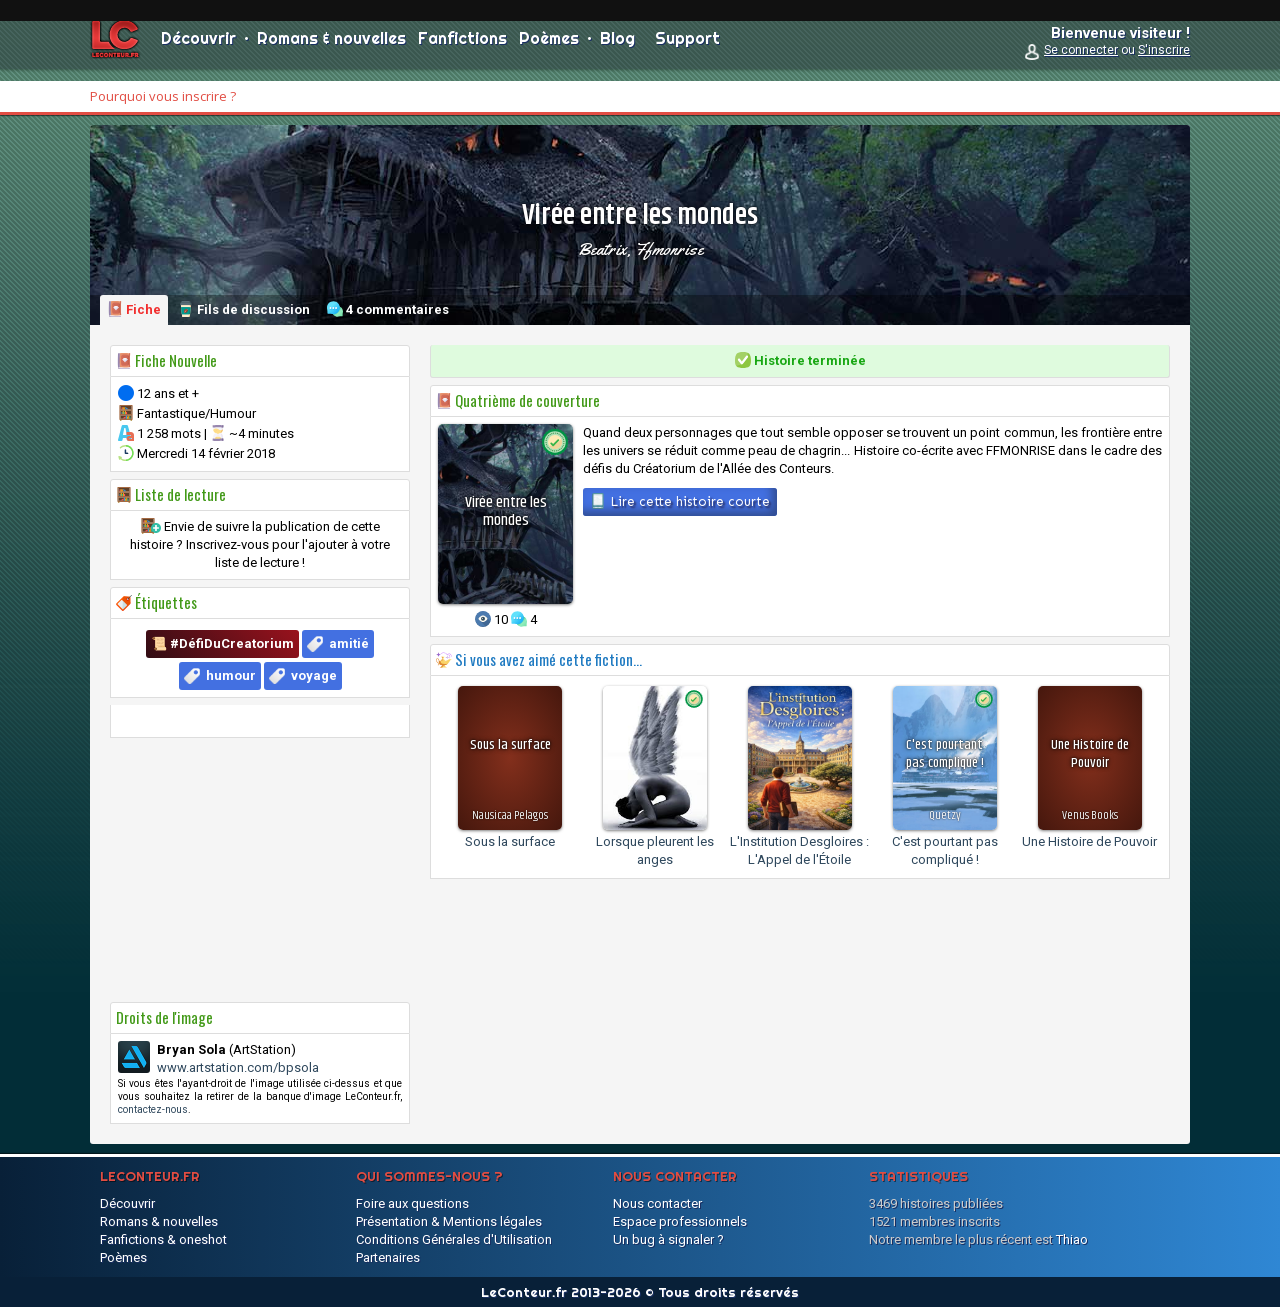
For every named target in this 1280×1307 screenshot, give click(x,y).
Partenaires (388, 1257)
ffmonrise (669, 249)
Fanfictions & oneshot (163, 1239)
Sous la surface (510, 841)
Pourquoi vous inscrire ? (163, 96)
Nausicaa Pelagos (510, 815)
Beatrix (602, 249)
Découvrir (198, 50)
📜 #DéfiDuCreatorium (222, 643)
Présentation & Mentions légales (449, 1221)
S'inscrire (1164, 62)
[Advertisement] (260, 870)
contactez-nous (153, 1109)
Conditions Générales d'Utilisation (454, 1239)
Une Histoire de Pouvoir (1089, 841)
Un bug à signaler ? (668, 1239)
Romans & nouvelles (331, 50)
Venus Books (1090, 815)
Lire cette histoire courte (680, 501)
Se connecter (1081, 62)
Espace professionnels (680, 1221)
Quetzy (945, 815)
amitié (349, 643)
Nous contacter (657, 1203)
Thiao (1072, 1239)
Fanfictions (462, 50)
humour (231, 675)
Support (687, 50)
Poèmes (549, 50)
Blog (617, 50)
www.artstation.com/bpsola (238, 1067)
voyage (314, 675)
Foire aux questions (412, 1203)
